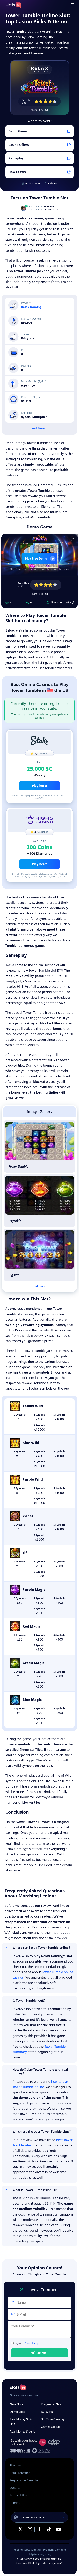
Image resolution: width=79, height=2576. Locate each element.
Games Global (50, 2427)
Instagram (30, 2529)
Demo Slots (17, 2412)
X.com (20, 2529)
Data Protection (19, 2473)
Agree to (24, 2343)
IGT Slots (47, 2412)
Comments (32, 183)
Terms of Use (18, 2495)
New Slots (16, 2404)
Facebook (39, 2529)
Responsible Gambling (24, 2480)
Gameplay (16, 158)
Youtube (58, 2529)
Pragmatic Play (51, 2404)
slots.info (18, 2387)
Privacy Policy (31, 2343)
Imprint (14, 2503)
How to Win (17, 172)
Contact (14, 2488)
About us (15, 2465)
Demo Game (17, 131)
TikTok (49, 2529)
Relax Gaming (31, 307)
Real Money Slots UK (23, 2432)
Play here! (39, 786)
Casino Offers (18, 145)
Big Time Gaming (52, 2419)
